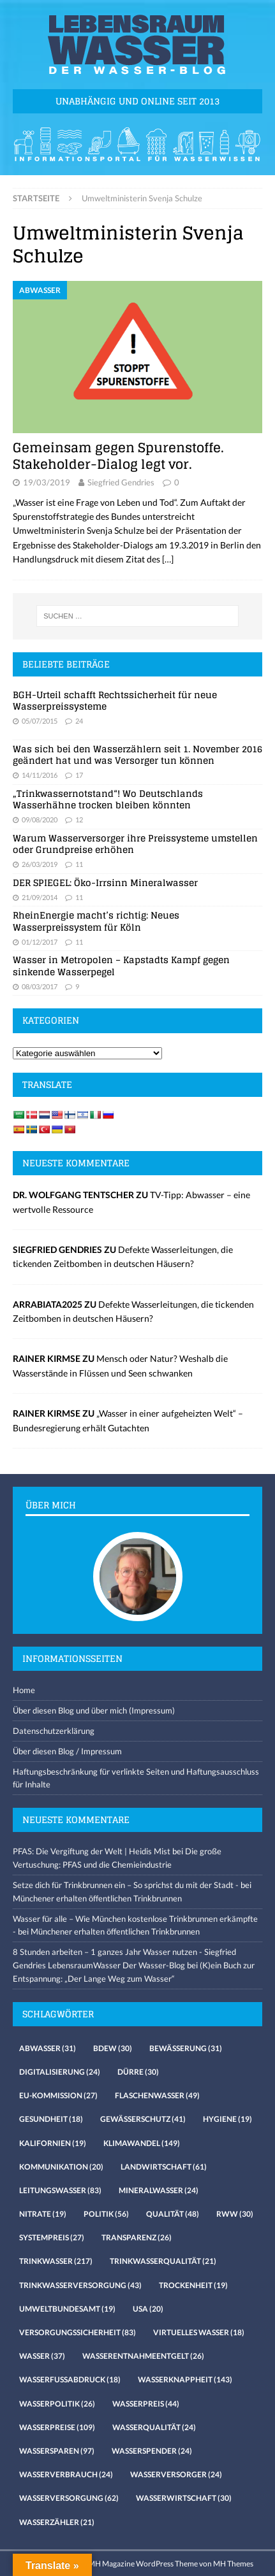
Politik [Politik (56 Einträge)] (106, 2214)
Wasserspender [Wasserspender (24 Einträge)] (152, 2451)
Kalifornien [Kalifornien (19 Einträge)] (52, 2143)
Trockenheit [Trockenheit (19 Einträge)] (193, 2285)
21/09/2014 (39, 897)
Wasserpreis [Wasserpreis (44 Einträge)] (145, 2403)
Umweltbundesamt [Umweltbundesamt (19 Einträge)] (67, 2309)
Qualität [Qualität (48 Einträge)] (172, 2214)
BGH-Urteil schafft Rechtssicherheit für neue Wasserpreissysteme (115, 700)
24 (79, 721)
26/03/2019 (39, 864)
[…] (168, 559)
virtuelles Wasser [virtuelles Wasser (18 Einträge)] (198, 2332)
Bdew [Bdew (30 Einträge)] (112, 2048)
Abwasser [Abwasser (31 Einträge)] (47, 2048)
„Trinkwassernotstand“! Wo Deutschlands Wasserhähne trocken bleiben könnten (108, 799)
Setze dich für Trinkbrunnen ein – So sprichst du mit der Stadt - (126, 1885)
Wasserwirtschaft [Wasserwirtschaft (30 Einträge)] (184, 2498)
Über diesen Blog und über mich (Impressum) (94, 1710)
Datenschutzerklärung (53, 1731)
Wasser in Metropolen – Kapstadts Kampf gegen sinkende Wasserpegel (121, 965)
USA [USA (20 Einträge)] (148, 2309)
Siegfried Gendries (120, 482)
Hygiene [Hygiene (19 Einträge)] (227, 2119)
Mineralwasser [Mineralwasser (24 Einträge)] (158, 2190)
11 (79, 864)
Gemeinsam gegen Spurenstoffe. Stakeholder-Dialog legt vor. (118, 456)
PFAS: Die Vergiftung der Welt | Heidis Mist (91, 1851)
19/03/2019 (46, 482)
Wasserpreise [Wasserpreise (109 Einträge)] (57, 2427)
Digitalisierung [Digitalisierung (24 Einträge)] (59, 2072)
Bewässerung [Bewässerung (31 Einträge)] (185, 2048)
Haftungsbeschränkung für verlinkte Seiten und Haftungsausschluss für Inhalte (136, 1778)
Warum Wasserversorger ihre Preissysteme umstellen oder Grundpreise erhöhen (135, 843)
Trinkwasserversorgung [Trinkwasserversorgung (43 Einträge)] (80, 2285)
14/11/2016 (39, 775)
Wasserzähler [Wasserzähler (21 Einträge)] (56, 2522)
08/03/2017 (39, 986)
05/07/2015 (39, 721)
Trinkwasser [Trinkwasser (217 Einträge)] (56, 2261)
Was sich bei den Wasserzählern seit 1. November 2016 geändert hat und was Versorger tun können (137, 754)
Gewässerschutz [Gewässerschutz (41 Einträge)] (143, 2119)
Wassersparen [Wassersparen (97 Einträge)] (56, 2451)
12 (79, 819)
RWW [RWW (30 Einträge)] (234, 2214)
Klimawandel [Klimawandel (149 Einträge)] (141, 2143)
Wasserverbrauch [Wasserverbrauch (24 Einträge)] (66, 2474)
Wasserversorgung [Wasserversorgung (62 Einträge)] (69, 2498)
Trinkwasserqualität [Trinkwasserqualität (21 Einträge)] (163, 2261)
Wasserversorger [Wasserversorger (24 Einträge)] (176, 2474)
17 (79, 775)
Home (24, 1690)
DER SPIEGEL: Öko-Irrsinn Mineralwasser (105, 883)
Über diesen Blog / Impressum (67, 1751)
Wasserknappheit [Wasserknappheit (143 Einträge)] (185, 2379)
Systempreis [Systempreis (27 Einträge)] (51, 2237)
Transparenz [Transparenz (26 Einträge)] (136, 2237)
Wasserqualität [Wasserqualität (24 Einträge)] (154, 2427)
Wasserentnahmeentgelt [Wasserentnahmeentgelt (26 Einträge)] (143, 2356)
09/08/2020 (39, 819)
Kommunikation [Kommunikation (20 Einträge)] (61, 2167)
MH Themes (233, 2563)
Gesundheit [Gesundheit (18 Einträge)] (51, 2119)
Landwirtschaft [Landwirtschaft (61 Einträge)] (164, 2167)
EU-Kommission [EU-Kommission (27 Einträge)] (58, 2095)
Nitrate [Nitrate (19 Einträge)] (42, 2214)
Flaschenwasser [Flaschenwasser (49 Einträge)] (157, 2095)
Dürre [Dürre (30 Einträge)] (138, 2072)
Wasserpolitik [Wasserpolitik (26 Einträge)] (57, 2403)
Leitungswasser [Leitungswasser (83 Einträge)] (60, 2190)
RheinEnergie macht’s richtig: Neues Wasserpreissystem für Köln (96, 920)
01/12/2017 (39, 942)
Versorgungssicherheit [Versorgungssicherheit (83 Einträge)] (77, 2332)
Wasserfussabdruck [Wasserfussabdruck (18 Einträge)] (70, 2379)
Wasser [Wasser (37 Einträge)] (42, 2356)
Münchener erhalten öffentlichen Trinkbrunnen (97, 1898)
